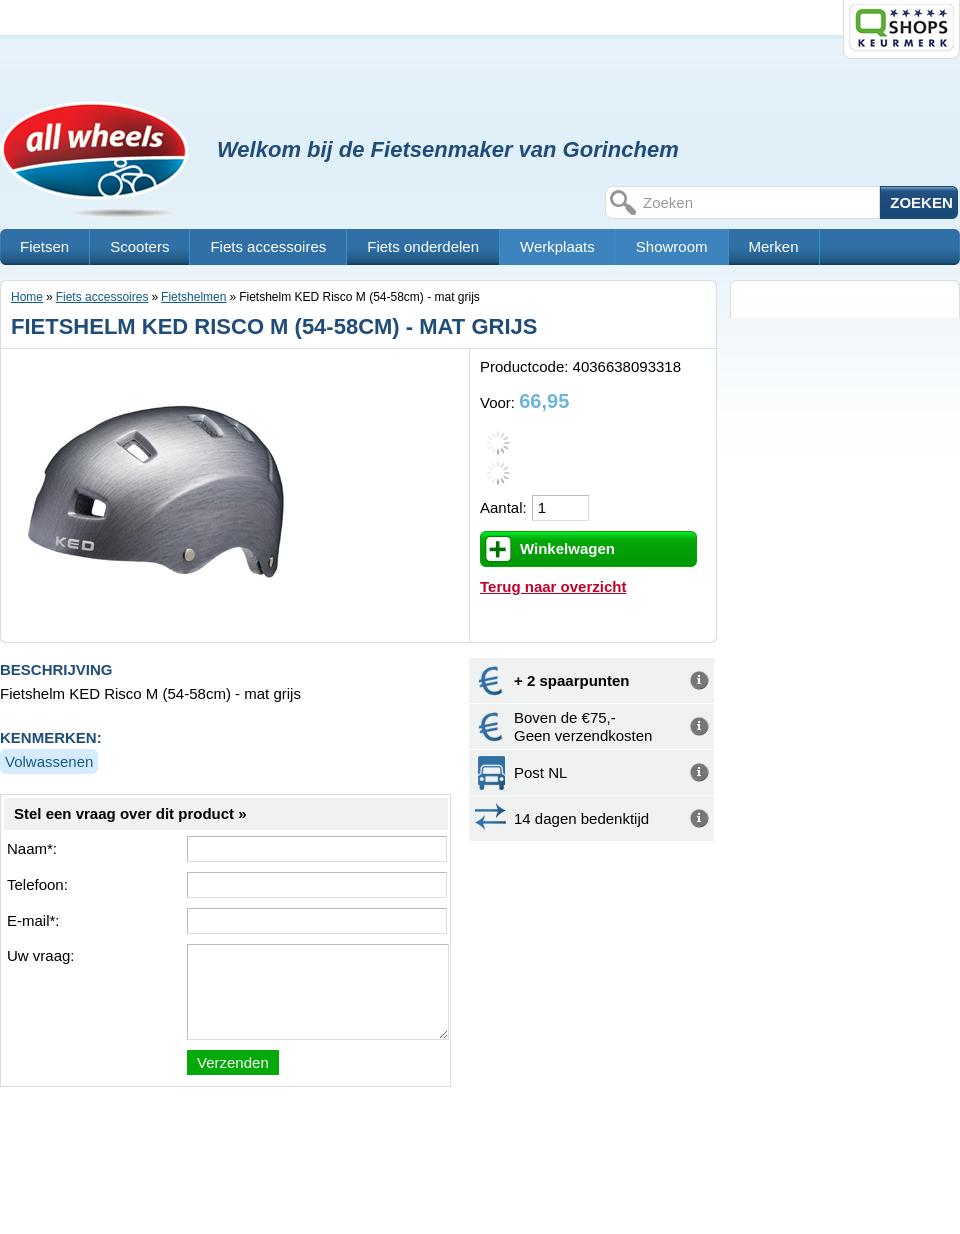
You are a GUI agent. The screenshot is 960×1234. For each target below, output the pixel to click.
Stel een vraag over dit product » (130, 813)
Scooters (139, 246)
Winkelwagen (567, 548)
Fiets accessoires (268, 246)
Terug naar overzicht (553, 586)
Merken (774, 246)
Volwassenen (49, 761)
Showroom (672, 246)
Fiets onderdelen (423, 246)
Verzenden (233, 1062)
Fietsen (44, 246)
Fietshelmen (193, 297)
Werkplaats (557, 246)
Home (27, 297)
